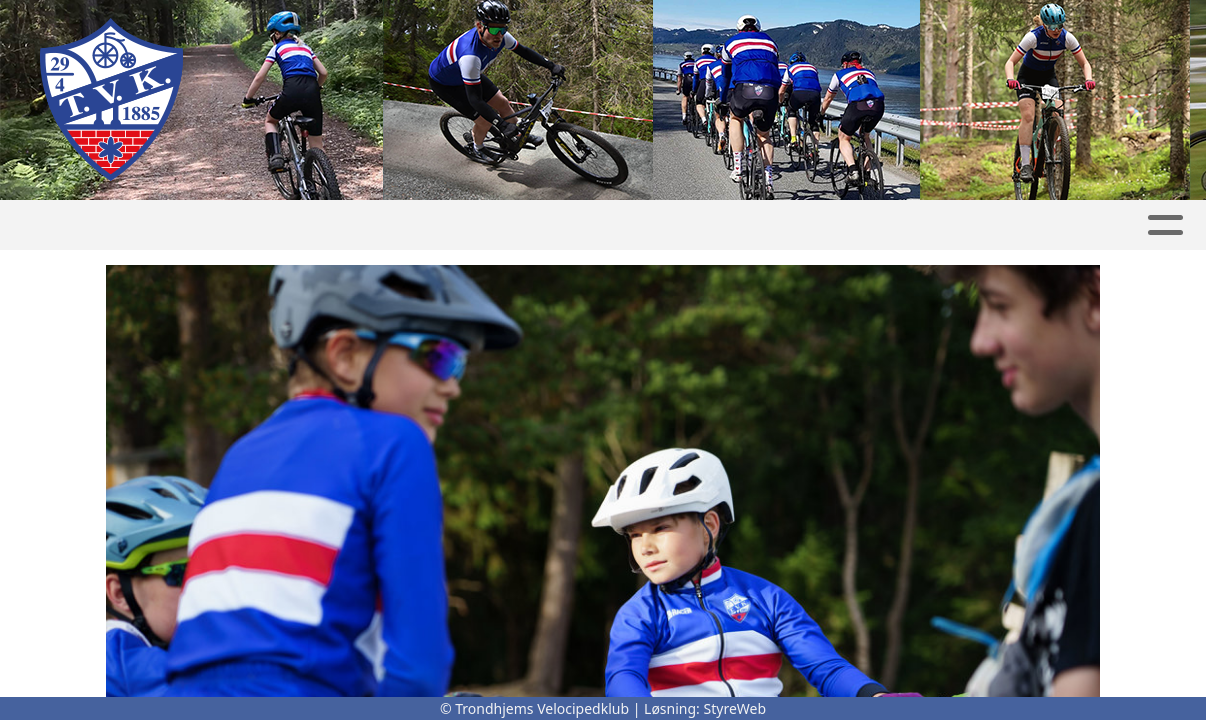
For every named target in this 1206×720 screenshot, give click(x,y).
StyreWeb (735, 708)
